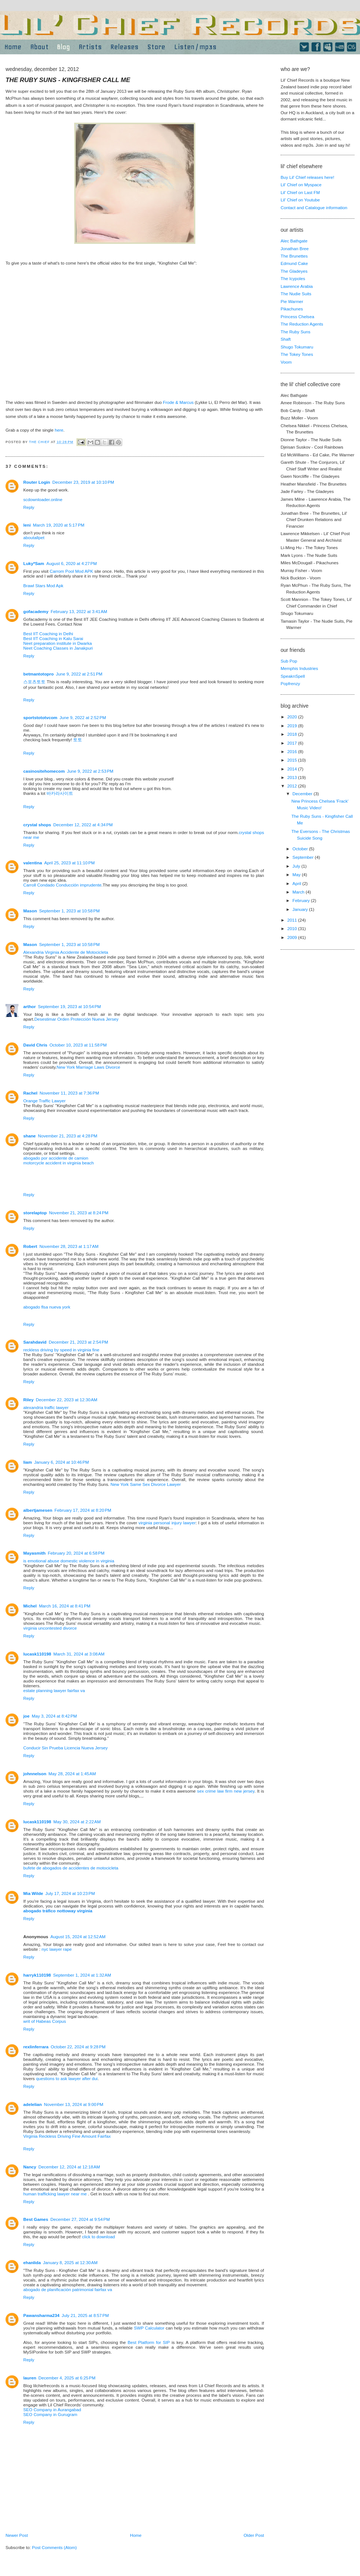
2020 (292, 716)
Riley (28, 1399)
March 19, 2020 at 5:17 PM (58, 525)
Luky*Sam (33, 563)
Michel (30, 1605)
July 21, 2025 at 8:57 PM (85, 2315)
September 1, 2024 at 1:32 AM (82, 1975)
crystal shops (37, 824)
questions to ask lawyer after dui (66, 2078)
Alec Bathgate (294, 240)
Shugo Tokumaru (297, 346)
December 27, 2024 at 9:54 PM (80, 2219)
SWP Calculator (149, 2327)
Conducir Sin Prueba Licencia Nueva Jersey (65, 1747)
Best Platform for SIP (149, 2342)
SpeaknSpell (293, 676)
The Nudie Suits (296, 293)
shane (29, 1135)
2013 (292, 777)
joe (26, 1716)
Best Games (35, 2219)
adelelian (32, 2104)
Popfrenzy (290, 683)
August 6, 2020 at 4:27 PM (72, 563)
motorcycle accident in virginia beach (58, 1162)
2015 (292, 760)
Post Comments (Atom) (54, 2547)
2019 (292, 725)
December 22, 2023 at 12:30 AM (66, 1399)
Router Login (36, 482)
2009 (292, 937)
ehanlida (32, 2262)
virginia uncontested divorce (50, 1628)
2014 (292, 768)
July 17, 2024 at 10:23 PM (70, 1893)
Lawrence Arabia (297, 286)
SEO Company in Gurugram (50, 2414)
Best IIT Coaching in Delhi (48, 633)
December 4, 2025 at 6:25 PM (66, 2377)
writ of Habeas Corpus (44, 2021)
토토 (77, 739)
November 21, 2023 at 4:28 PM (67, 1135)
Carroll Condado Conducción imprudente (62, 884)
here (59, 430)
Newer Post (17, 2535)
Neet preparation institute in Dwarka (57, 643)
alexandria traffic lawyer (46, 1407)
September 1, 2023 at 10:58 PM (69, 910)
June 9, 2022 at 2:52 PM (82, 717)
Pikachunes (292, 308)
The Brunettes (294, 255)
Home (135, 2535)
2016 (292, 751)
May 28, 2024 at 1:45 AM (72, 1773)
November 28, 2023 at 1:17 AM (69, 1246)
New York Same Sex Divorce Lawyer (145, 1484)
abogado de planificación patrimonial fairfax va (67, 2289)
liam (27, 1462)
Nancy (29, 2166)
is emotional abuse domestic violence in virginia (68, 1560)
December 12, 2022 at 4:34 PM (83, 824)
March (299, 891)
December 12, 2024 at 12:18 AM (69, 2166)
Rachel (30, 1092)
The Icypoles (293, 278)
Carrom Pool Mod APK (71, 571)
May (297, 874)
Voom (286, 362)
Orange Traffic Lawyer (44, 1100)
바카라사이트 (60, 793)
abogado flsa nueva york (46, 1306)
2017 (292, 743)
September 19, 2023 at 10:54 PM (69, 1006)
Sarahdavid (35, 1342)
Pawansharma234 (41, 2315)
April (297, 883)
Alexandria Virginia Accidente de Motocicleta (65, 952)
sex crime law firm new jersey (225, 1791)
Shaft (286, 339)
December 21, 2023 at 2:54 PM (78, 1342)
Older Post (254, 2535)
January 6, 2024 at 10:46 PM (61, 1462)
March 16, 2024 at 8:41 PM (64, 1605)
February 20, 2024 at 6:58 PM (76, 1553)
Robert (30, 1246)
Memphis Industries (299, 668)
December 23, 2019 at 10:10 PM (83, 482)
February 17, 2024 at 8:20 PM (83, 1510)
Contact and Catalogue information (314, 207)
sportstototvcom (40, 717)
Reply (28, 507)
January (300, 909)
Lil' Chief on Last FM (300, 192)
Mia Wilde (33, 1893)
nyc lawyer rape (56, 1949)
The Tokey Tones (297, 354)
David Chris (35, 1044)
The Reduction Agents (302, 323)
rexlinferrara (35, 2046)
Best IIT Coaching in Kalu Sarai (53, 638)
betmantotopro (38, 673)
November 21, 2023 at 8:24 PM (79, 1212)
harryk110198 (37, 1975)
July (296, 866)
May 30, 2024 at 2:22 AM (76, 1821)
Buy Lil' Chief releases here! (307, 177)
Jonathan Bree (295, 248)
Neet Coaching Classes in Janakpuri (58, 648)
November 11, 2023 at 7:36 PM (69, 1092)
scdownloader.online (42, 499)
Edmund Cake (294, 263)
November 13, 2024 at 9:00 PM (73, 2104)
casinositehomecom (44, 771)
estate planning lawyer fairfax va (54, 1690)
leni (27, 525)
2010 (292, 928)
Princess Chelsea (297, 316)
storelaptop (35, 1212)
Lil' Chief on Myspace (301, 184)
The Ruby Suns (296, 331)
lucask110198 (37, 1653)
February (301, 900)
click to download (98, 2236)
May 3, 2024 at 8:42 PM (54, 1716)
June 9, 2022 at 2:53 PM (90, 771)
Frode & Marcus (178, 402)
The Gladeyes (294, 271)
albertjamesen (37, 1510)
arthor (29, 1006)
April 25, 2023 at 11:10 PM (69, 862)
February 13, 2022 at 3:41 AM (79, 611)
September (303, 857)
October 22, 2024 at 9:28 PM (78, 2046)
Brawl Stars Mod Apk (43, 585)
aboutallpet (33, 537)
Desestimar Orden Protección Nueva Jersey (76, 1019)
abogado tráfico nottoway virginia (57, 1910)
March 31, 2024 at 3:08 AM (78, 1653)
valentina (32, 862)
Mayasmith (34, 1553)
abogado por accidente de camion (55, 1158)
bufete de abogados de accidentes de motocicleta (70, 1867)
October (300, 848)
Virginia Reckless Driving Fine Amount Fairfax (67, 2136)
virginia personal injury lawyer (167, 1522)
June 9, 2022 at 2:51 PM (79, 673)
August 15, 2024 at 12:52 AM (78, 1936)
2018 (292, 734)
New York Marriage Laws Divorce (88, 1067)
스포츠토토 (34, 681)
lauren (29, 2377)
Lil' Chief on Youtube (300, 199)
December (302, 793)
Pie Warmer (292, 301)
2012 (292, 785)
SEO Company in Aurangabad (52, 2409)
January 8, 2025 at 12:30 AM (70, 2262)
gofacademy (35, 611)
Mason (30, 910)
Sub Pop (289, 661)
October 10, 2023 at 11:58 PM (78, 1044)
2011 (292, 920)
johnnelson (34, 1773)
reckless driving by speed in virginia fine (61, 1349)
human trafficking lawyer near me (55, 2193)
